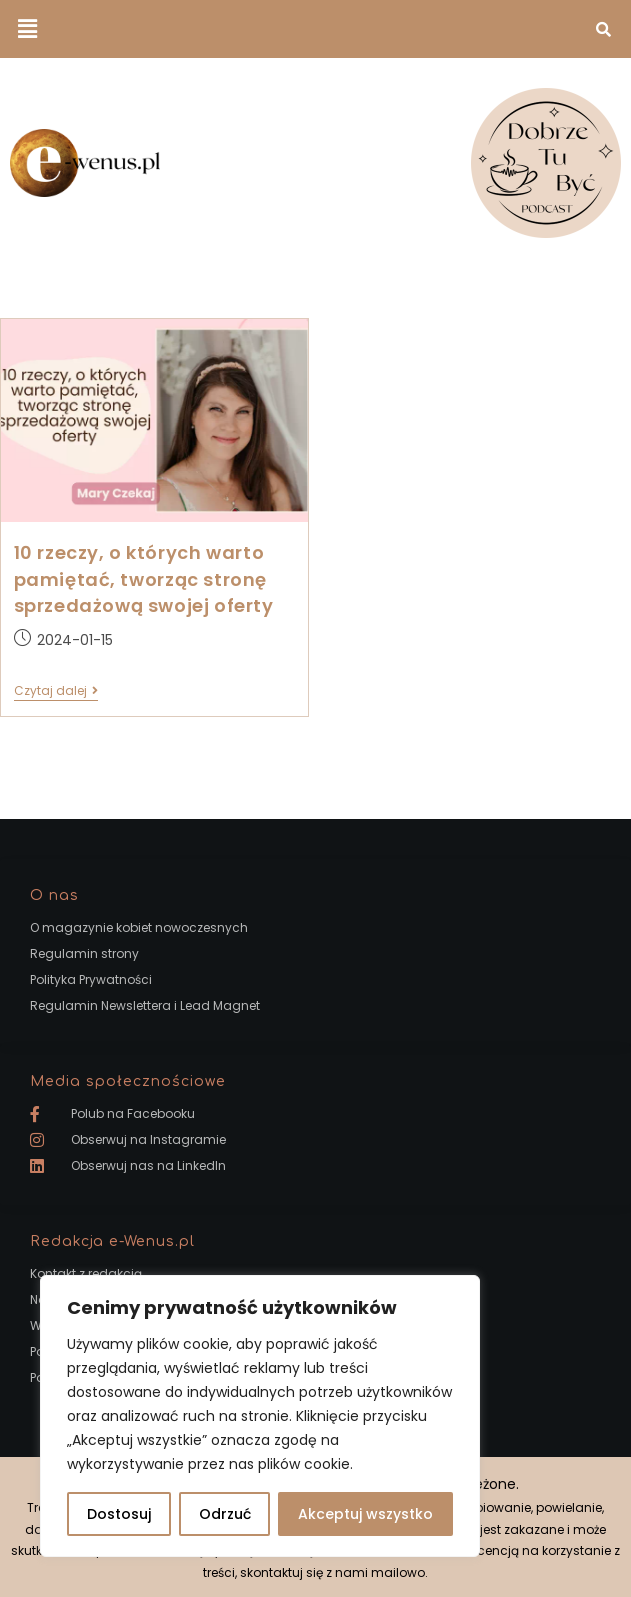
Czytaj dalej (56, 691)
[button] (27, 29)
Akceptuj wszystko (365, 1514)
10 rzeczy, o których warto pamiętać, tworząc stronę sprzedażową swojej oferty (144, 578)
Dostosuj (119, 1514)
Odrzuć (225, 1514)
